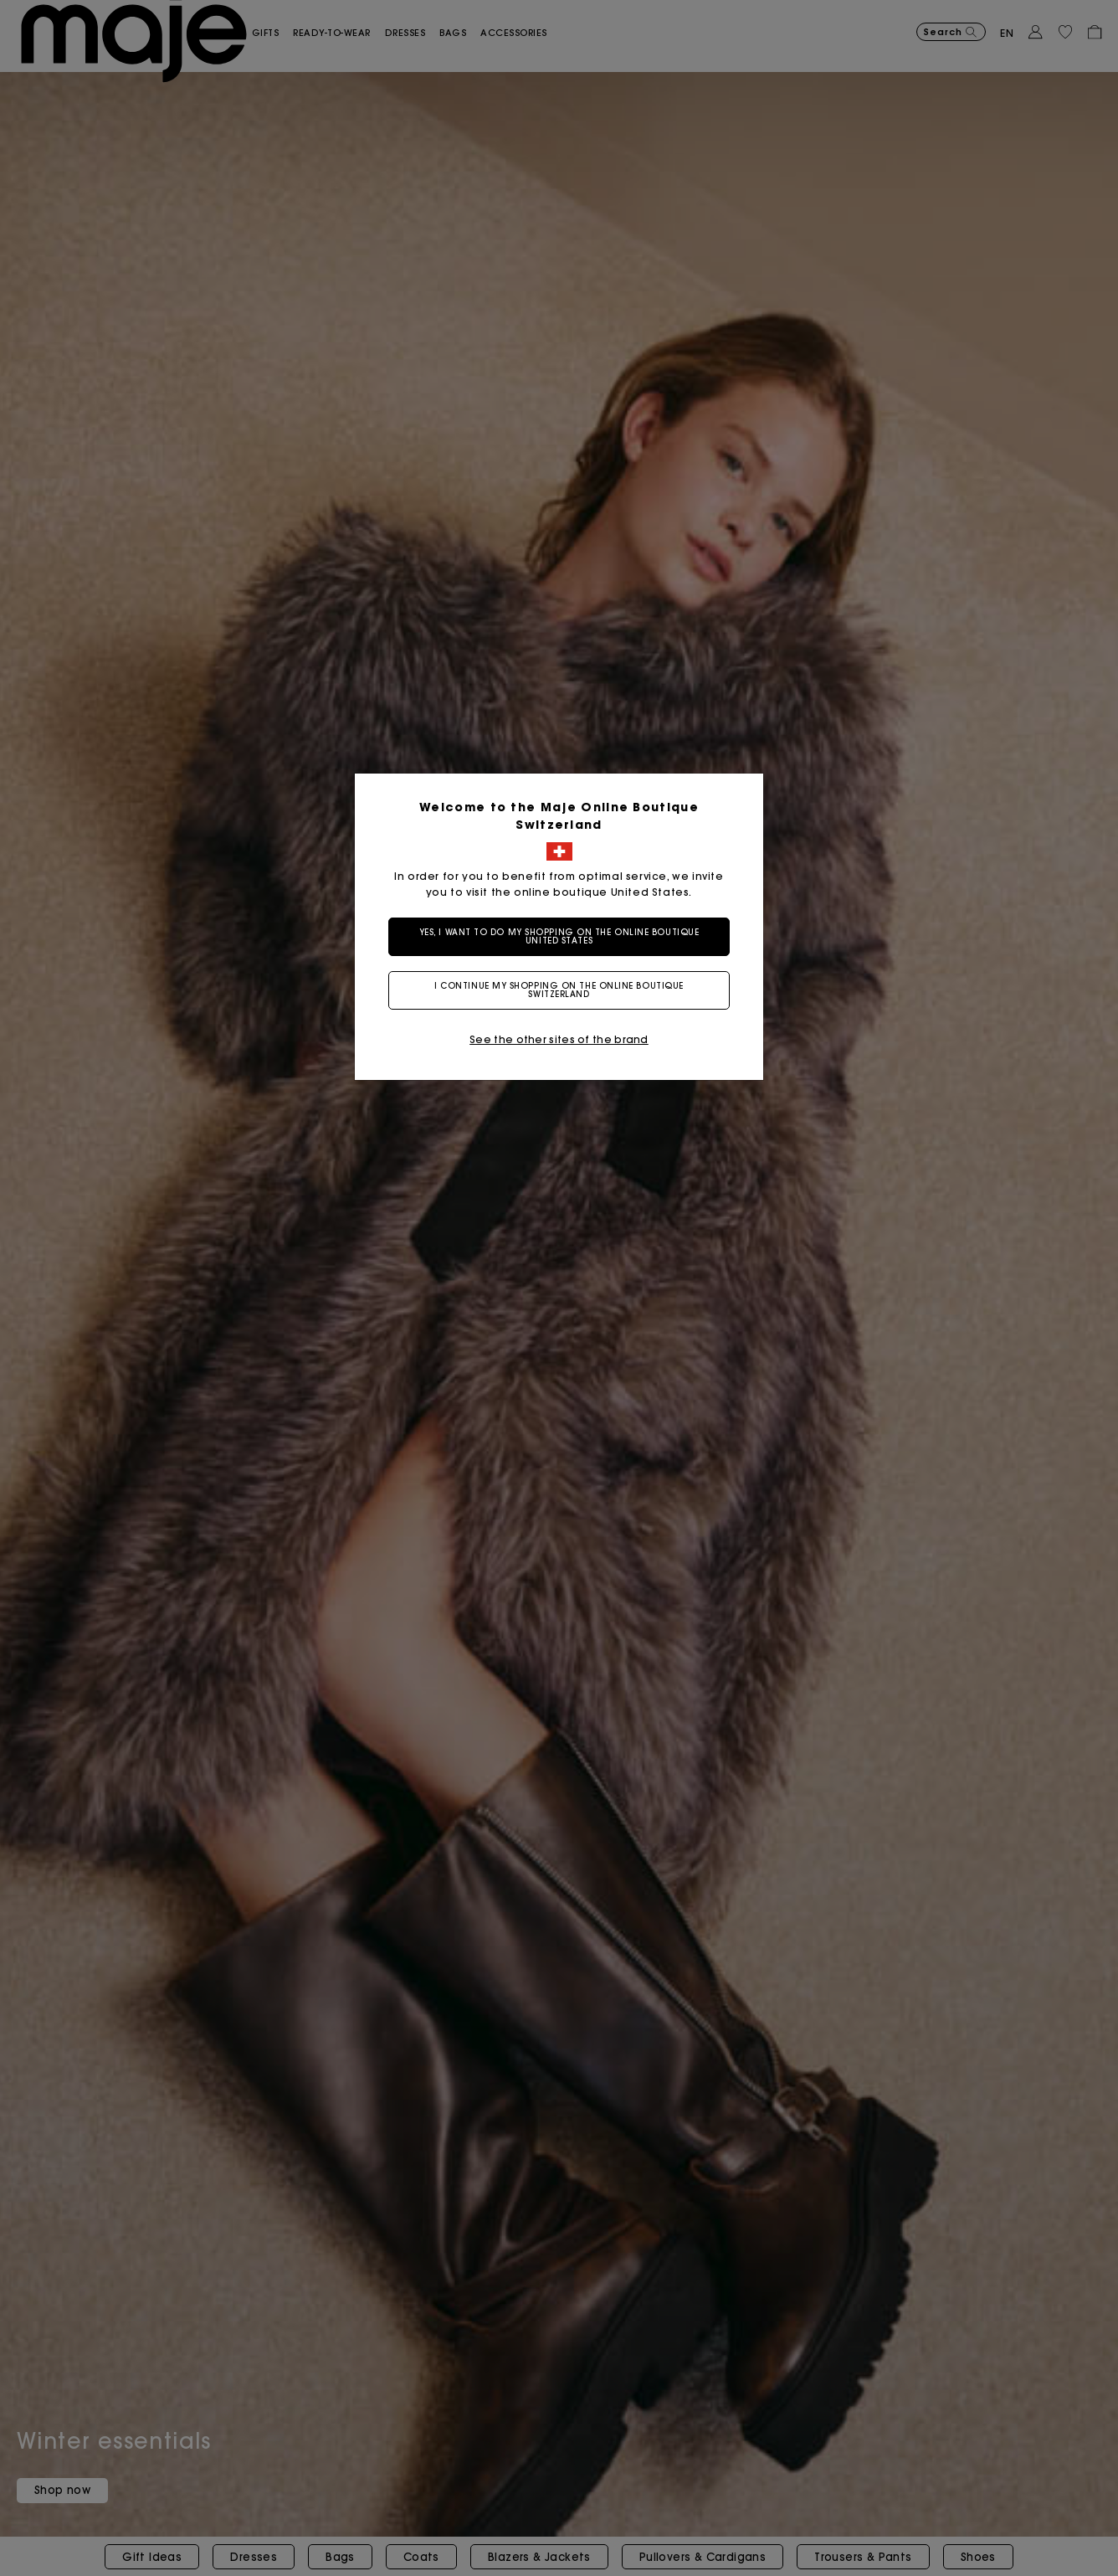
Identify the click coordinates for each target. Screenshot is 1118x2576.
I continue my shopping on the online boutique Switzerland (559, 990)
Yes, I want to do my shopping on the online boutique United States (559, 936)
